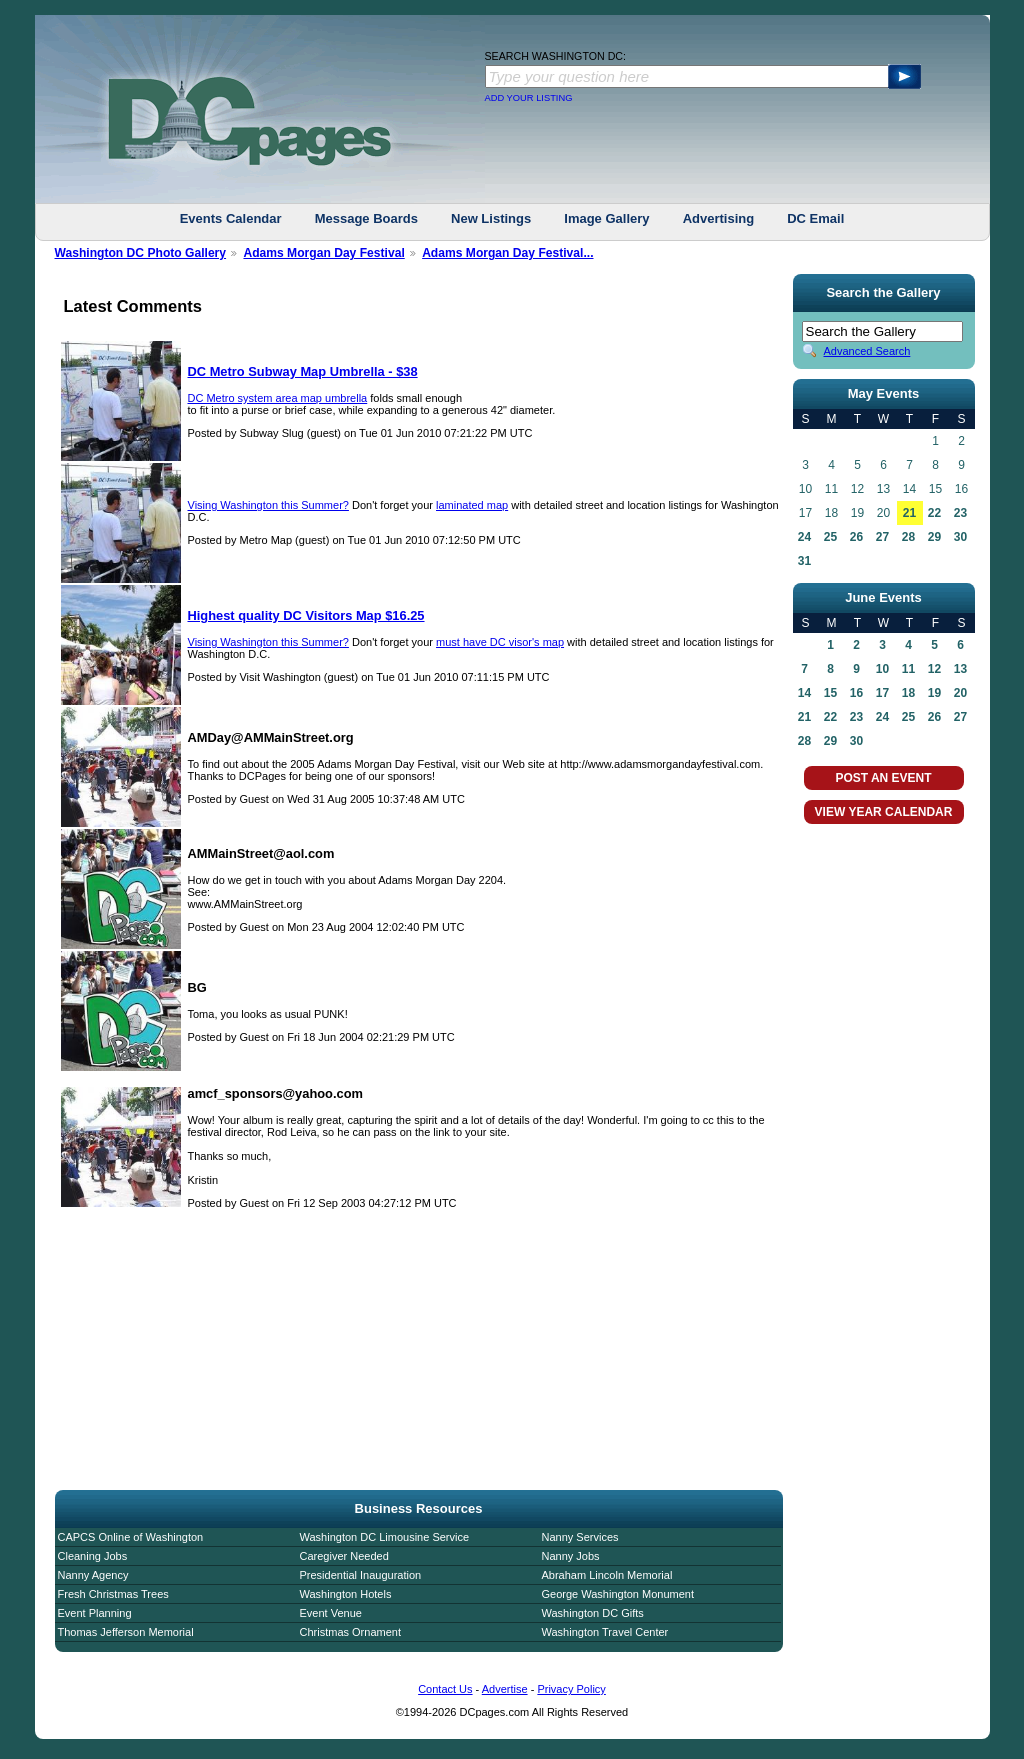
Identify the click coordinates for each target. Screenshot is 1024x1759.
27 (882, 537)
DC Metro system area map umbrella (278, 398)
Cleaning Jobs (93, 1556)
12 (934, 669)
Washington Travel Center (605, 1632)
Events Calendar (231, 218)
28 (908, 537)
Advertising (719, 218)
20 (960, 693)
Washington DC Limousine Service (385, 1537)
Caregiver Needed (344, 1556)
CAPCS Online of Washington (131, 1537)
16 (856, 693)
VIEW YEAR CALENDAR (884, 812)
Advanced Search (867, 351)
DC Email (815, 218)
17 (882, 693)
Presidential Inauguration (361, 1575)
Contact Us (445, 1689)
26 (856, 537)
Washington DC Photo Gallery (141, 253)
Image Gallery (606, 218)
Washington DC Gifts (593, 1613)
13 (960, 669)
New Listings (491, 218)
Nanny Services (580, 1537)
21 (909, 513)
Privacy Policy (571, 1689)
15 (830, 693)
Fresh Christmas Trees (113, 1594)
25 (830, 537)
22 (934, 513)
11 (908, 669)
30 (960, 537)
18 (908, 693)
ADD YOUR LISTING (529, 98)
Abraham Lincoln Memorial (607, 1575)
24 (804, 537)
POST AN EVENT (883, 778)
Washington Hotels (346, 1594)
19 (934, 693)
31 (804, 561)
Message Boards (366, 218)
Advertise (505, 1689)
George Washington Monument (618, 1594)
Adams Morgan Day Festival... (507, 253)
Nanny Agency (93, 1575)
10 (882, 669)
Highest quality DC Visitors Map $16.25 (306, 615)
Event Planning (95, 1613)
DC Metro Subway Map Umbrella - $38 (303, 371)
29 (934, 537)
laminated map (472, 505)
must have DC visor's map (500, 642)
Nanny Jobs (571, 1556)
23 (960, 513)
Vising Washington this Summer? (268, 505)
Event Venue (331, 1613)
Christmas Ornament (350, 1632)
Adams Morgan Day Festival (323, 253)
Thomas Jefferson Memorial (126, 1632)
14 (804, 693)
